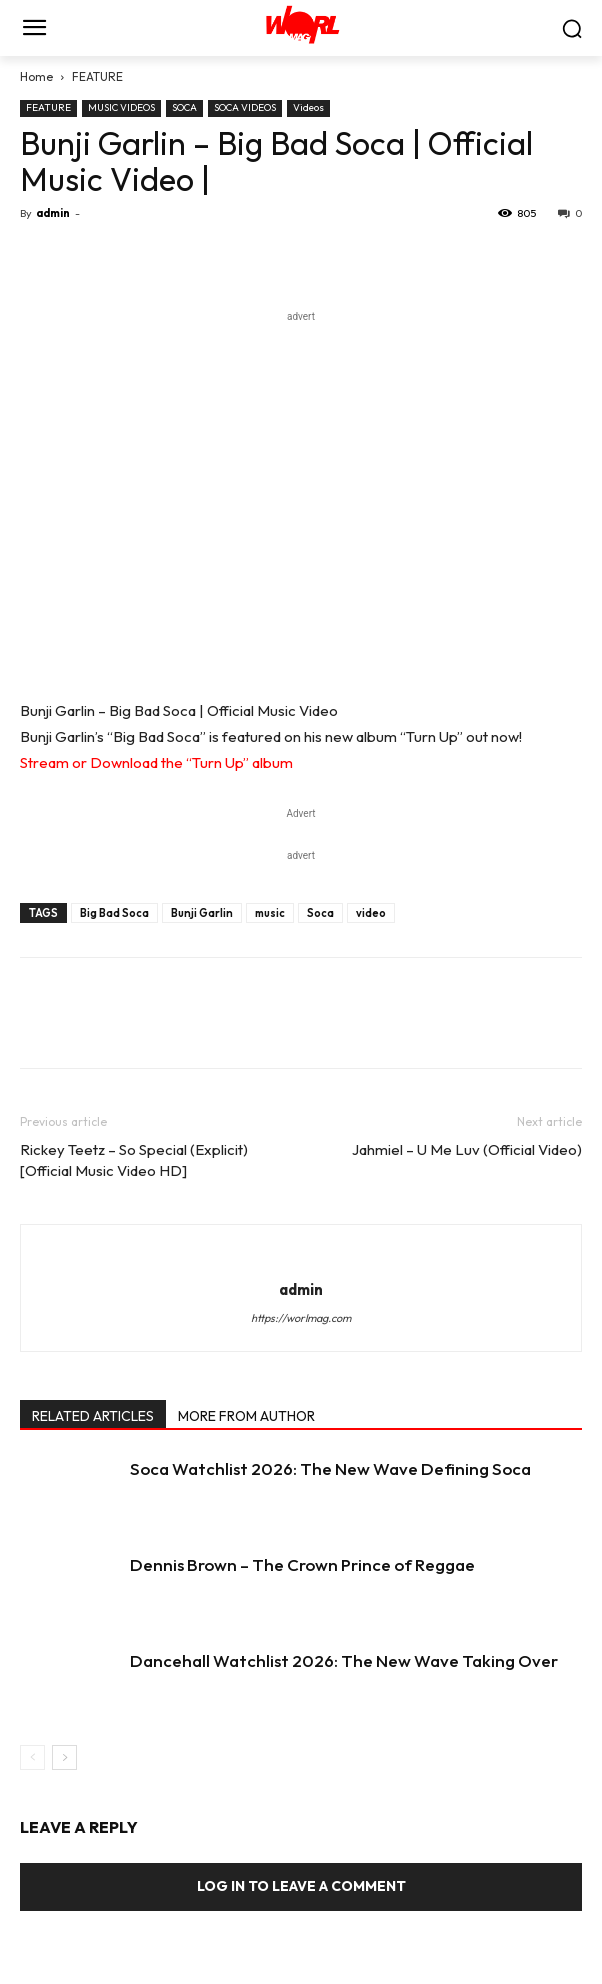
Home (36, 76)
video (371, 913)
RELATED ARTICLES (93, 1416)
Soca (320, 913)
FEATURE (97, 76)
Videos (308, 107)
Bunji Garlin (202, 913)
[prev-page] (32, 1757)
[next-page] (64, 1757)
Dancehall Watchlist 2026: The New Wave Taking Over (344, 1660)
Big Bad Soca (114, 913)
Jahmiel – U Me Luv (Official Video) (467, 1149)
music (270, 913)
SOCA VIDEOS (245, 107)
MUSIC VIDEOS (121, 107)
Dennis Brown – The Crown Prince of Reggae (302, 1564)
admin (53, 213)
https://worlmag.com (301, 1318)
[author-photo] (301, 1256)
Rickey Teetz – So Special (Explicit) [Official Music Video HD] (134, 1160)
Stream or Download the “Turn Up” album (156, 762)
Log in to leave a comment (301, 1886)
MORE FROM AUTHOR (246, 1416)
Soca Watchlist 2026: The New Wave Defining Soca (330, 1468)
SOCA (184, 107)
